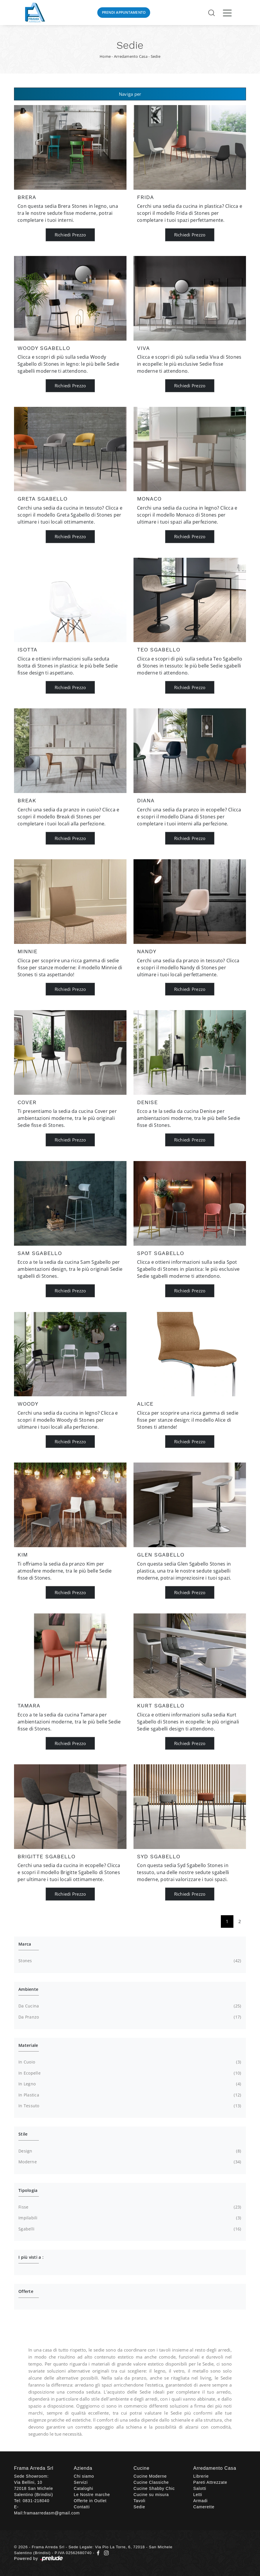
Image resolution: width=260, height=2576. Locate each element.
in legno (129, 2084)
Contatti (82, 2506)
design (129, 2151)
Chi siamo (84, 2476)
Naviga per (130, 94)
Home (105, 56)
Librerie (201, 2476)
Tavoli (139, 2500)
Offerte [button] (25, 2291)
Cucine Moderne (150, 2476)
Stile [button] (22, 2134)
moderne (129, 2162)
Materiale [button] (28, 2045)
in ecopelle (129, 2073)
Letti (197, 2494)
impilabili (129, 2218)
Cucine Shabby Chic (154, 2488)
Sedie (155, 56)
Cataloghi (83, 2488)
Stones (129, 1961)
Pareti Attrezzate (210, 2482)
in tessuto (129, 2106)
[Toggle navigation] (227, 12)
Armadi (200, 2500)
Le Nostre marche (92, 2494)
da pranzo (129, 2017)
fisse (129, 2207)
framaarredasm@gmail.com (52, 2513)
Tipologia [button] (27, 2190)
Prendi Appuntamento (124, 12)
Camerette (204, 2506)
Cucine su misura (151, 2494)
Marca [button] (24, 1944)
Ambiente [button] (28, 1989)
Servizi (81, 2482)
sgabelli (129, 2229)
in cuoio (129, 2062)
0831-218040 (36, 2500)
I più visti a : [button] (31, 2257)
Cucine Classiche (151, 2482)
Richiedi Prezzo (70, 235)
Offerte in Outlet (90, 2500)
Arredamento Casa (131, 56)
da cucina (129, 2006)
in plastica (129, 2095)
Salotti (200, 2488)
